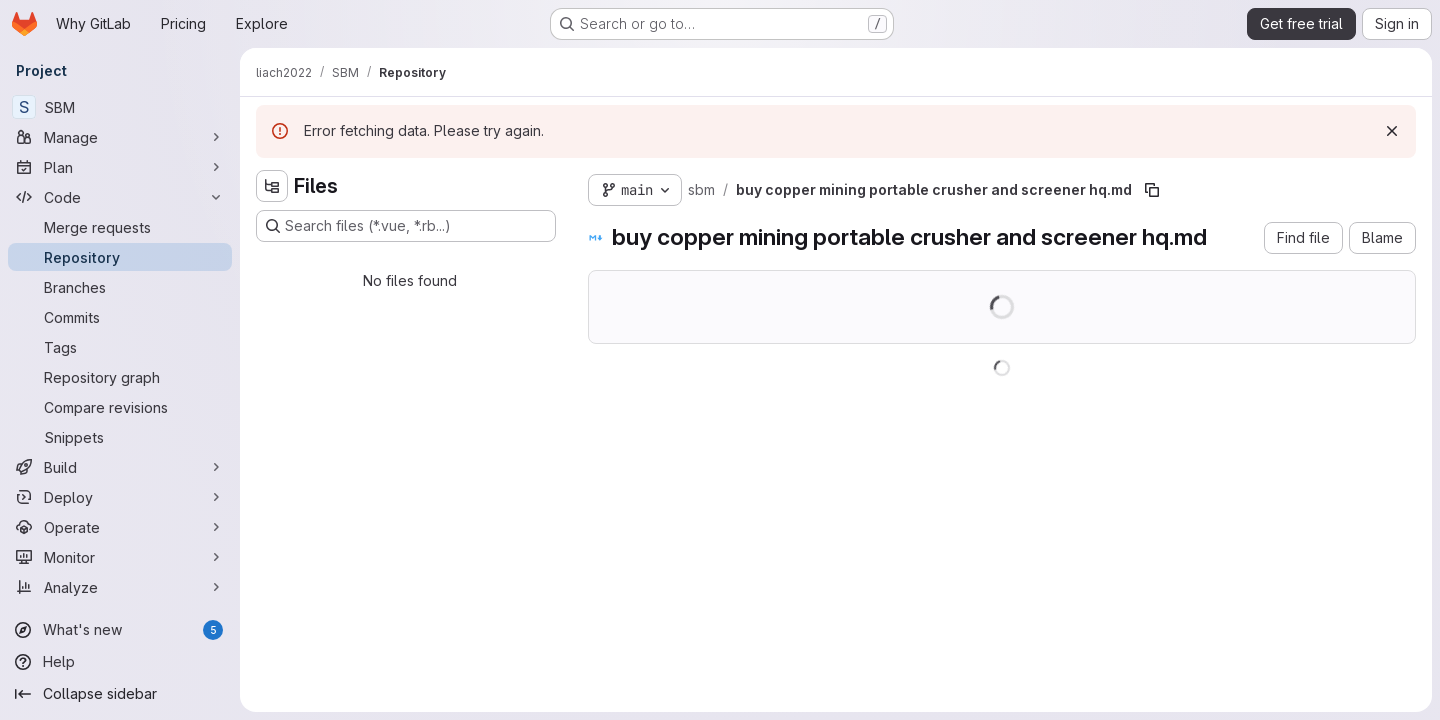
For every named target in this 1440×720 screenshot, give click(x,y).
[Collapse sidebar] (120, 694)
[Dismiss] (1392, 131)
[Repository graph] (120, 377)
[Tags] (120, 347)
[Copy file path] (1152, 190)
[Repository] (120, 257)
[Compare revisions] (120, 407)
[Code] (120, 197)
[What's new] (120, 630)
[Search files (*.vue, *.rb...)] (406, 226)
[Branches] (120, 287)
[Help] (120, 662)
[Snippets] (120, 437)
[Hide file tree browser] (272, 186)
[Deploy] (120, 497)
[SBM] (120, 107)
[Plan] (120, 167)
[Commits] (120, 317)
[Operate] (120, 527)
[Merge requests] (120, 227)
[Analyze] (120, 587)
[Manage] (120, 137)
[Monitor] (120, 557)
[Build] (120, 467)
